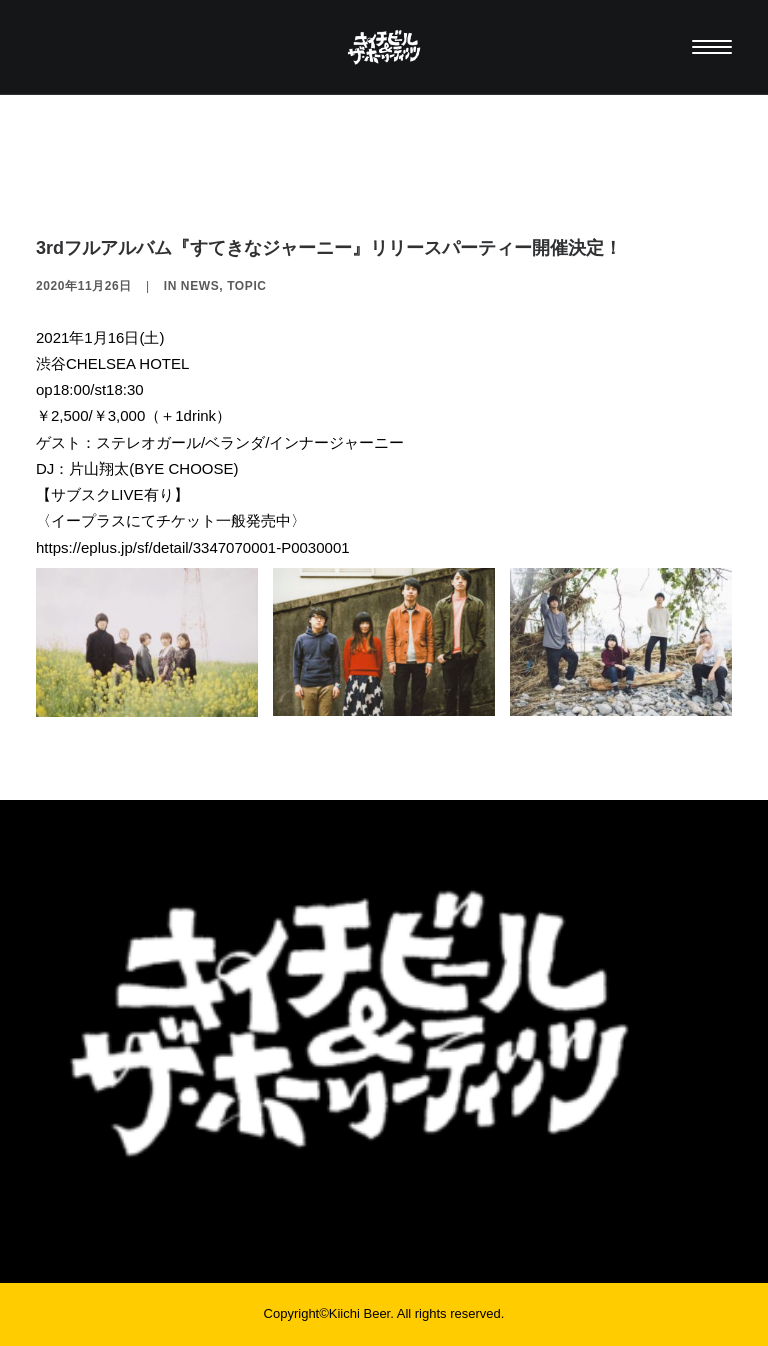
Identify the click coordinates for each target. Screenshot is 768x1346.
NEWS (200, 286)
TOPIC (246, 286)
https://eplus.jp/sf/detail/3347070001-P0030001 (193, 547)
